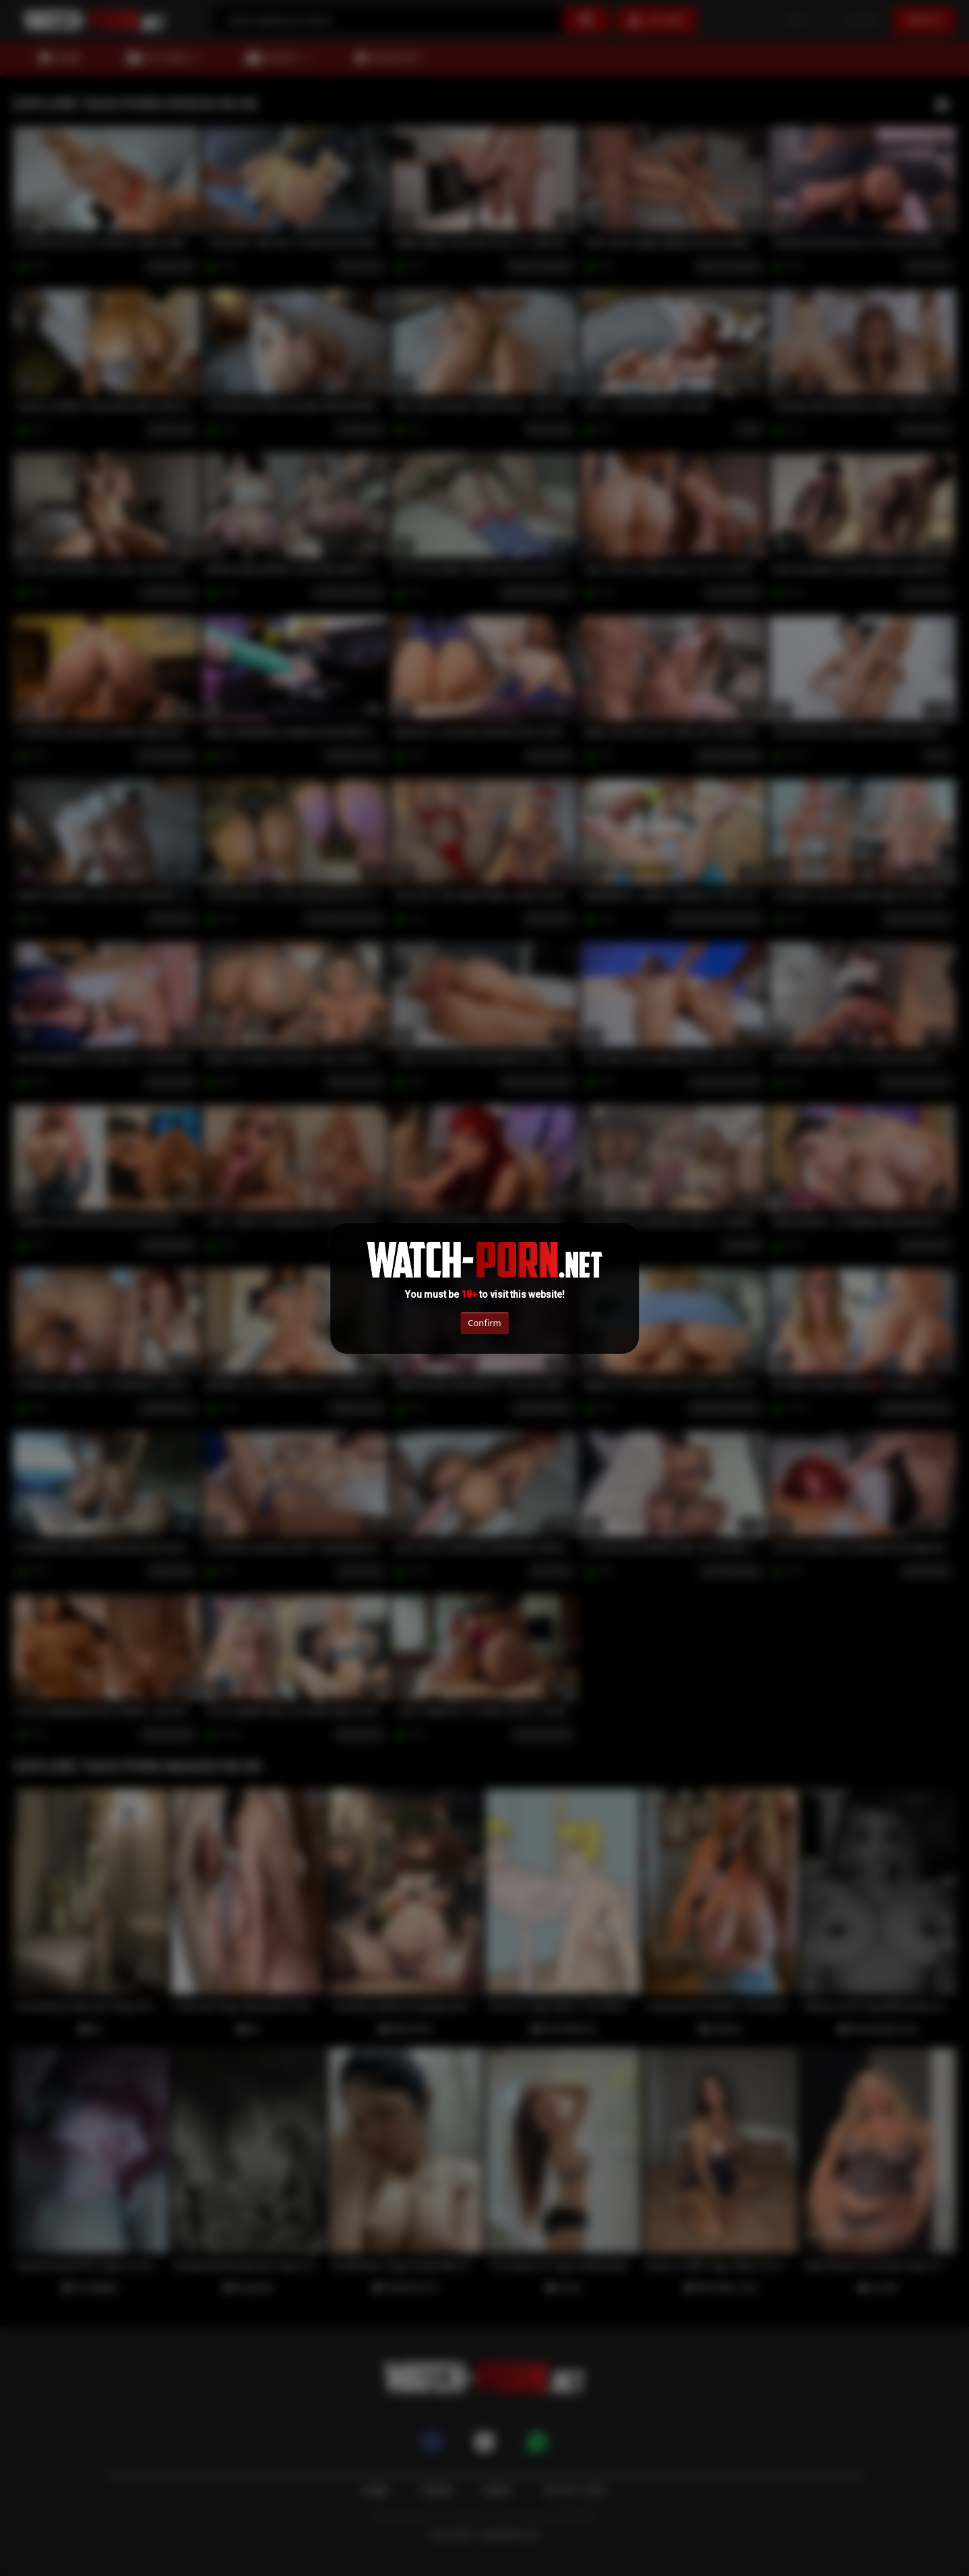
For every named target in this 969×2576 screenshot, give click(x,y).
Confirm (484, 1323)
